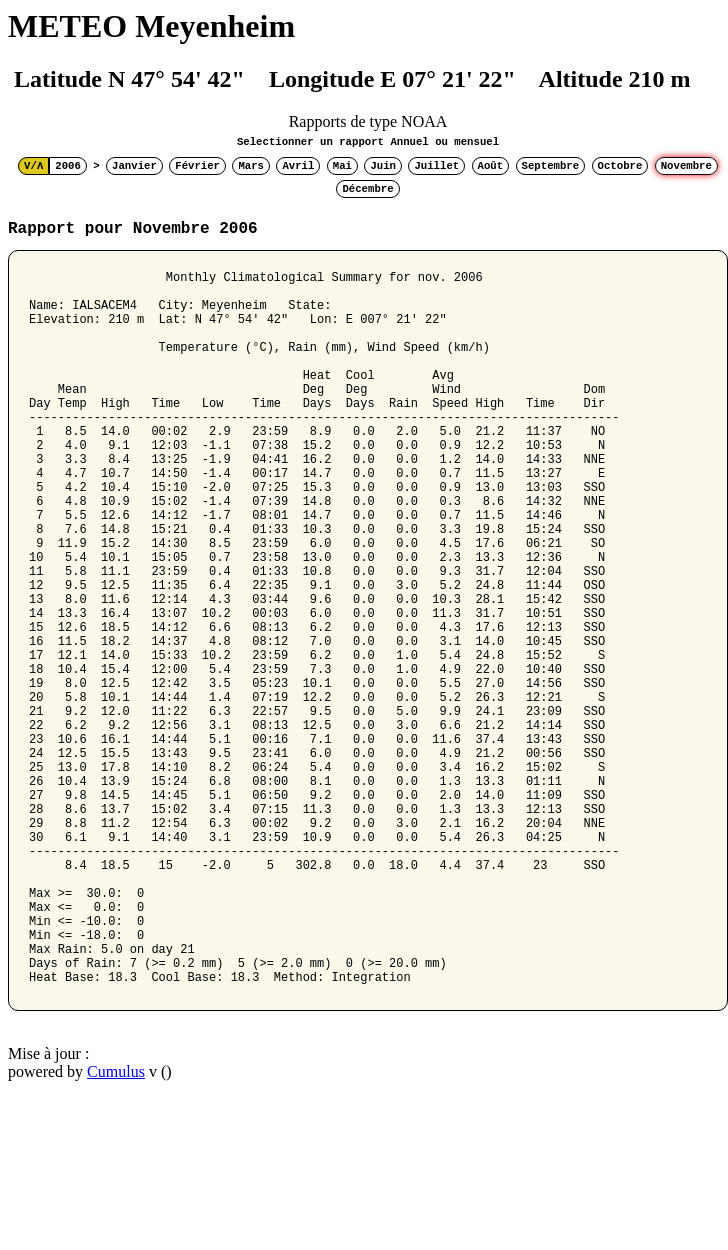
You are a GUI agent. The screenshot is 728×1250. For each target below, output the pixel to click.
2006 (68, 166)
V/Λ (33, 166)
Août (491, 166)
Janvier (134, 166)
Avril (298, 166)
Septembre (551, 166)
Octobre (620, 166)
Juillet (436, 166)
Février (197, 166)
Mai (342, 166)
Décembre (367, 189)
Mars (251, 166)
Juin (383, 166)
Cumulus (116, 1224)
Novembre (686, 166)
